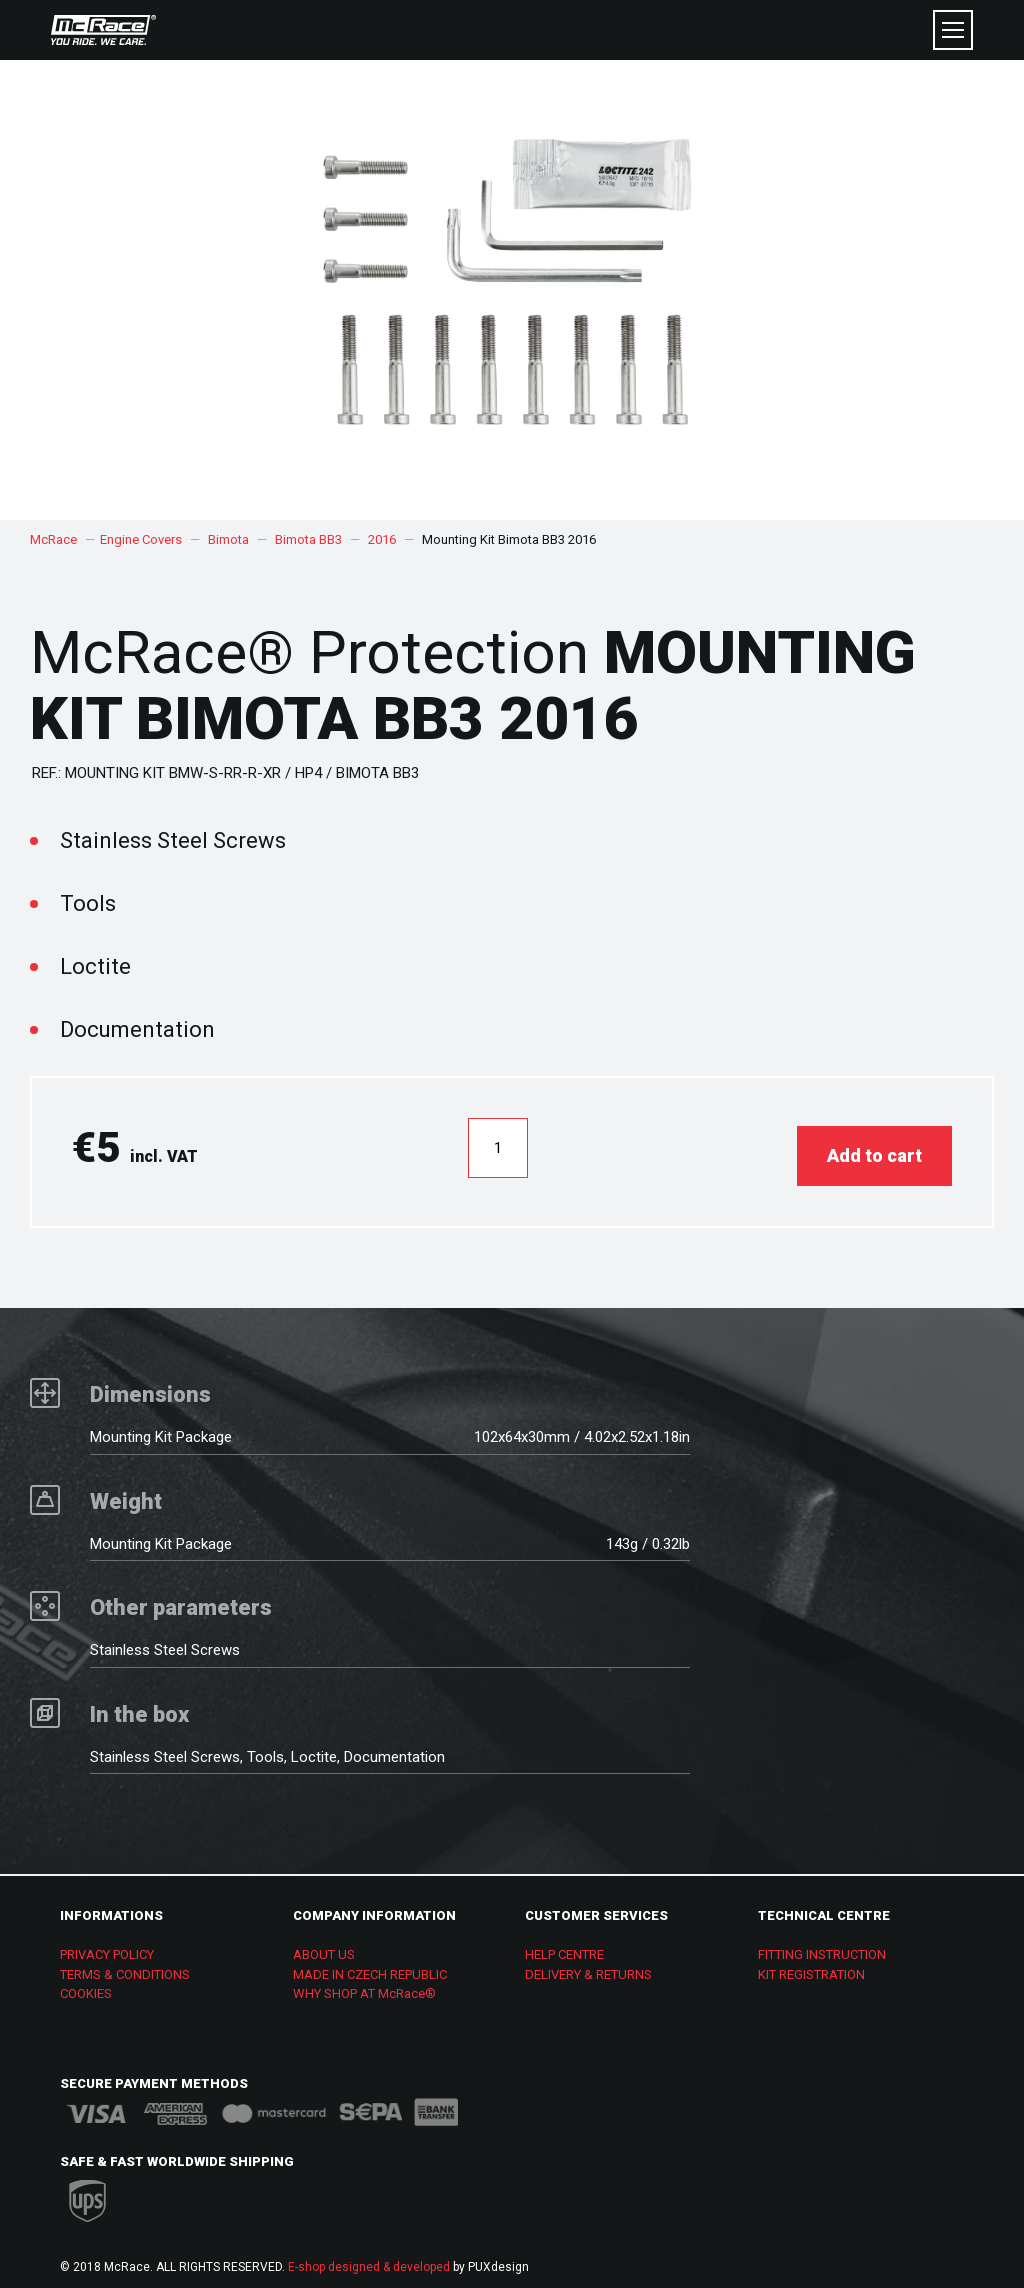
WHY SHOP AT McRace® (364, 1985)
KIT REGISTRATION (811, 1966)
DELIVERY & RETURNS (588, 1966)
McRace (53, 539)
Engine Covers (141, 539)
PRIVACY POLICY (107, 1946)
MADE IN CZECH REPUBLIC (370, 1966)
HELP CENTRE (564, 1946)
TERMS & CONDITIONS (125, 1966)
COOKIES (86, 1985)
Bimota (228, 539)
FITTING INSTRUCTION (822, 1946)
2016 (382, 539)
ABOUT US (324, 1946)
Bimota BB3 (308, 539)
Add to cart (874, 1147)
